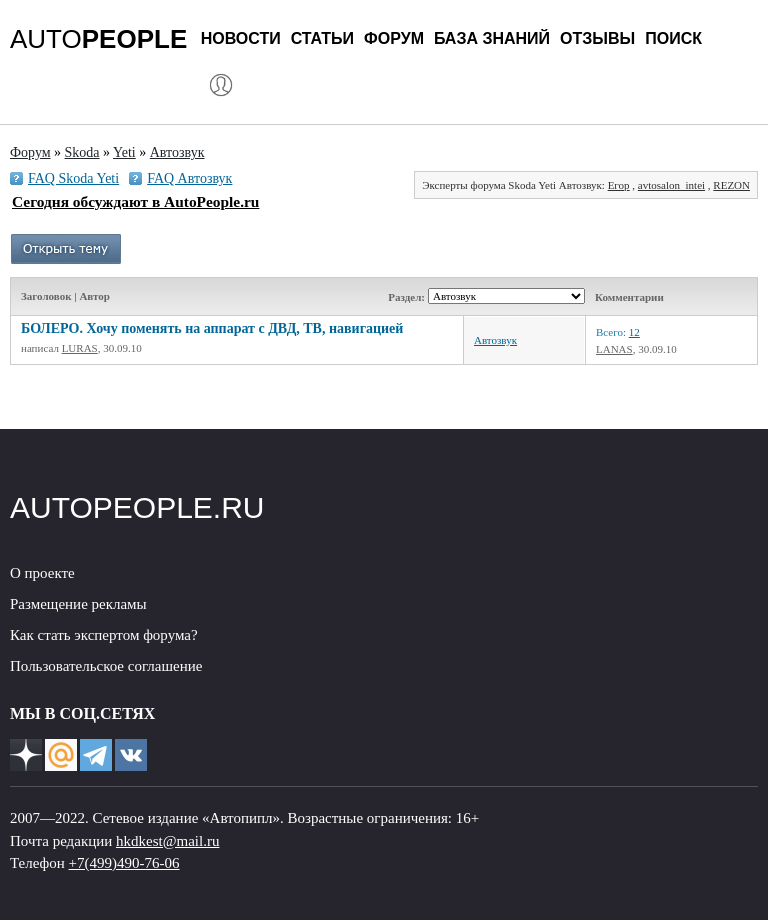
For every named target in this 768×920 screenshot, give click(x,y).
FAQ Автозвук (189, 178)
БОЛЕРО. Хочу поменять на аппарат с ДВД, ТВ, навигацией (212, 328)
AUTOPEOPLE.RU (137, 507)
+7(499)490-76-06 (124, 863)
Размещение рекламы (78, 604)
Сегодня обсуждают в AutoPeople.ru (135, 201)
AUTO (98, 39)
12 (634, 332)
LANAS (614, 349)
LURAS (80, 348)
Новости (241, 38)
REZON (731, 185)
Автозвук (495, 340)
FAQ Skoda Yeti (73, 178)
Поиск (673, 38)
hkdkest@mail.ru (167, 841)
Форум (394, 38)
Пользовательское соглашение (106, 666)
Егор (619, 185)
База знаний (492, 38)
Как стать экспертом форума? (104, 635)
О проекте (42, 573)
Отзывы (597, 38)
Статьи (322, 38)
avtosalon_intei (671, 185)
